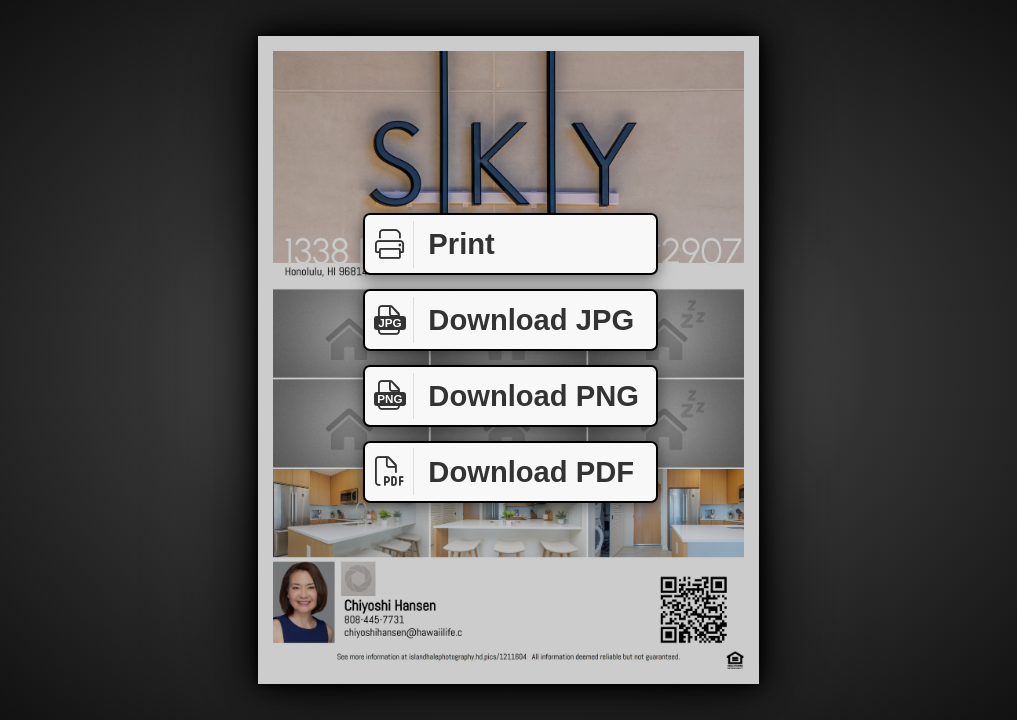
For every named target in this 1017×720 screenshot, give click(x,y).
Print (430, 244)
